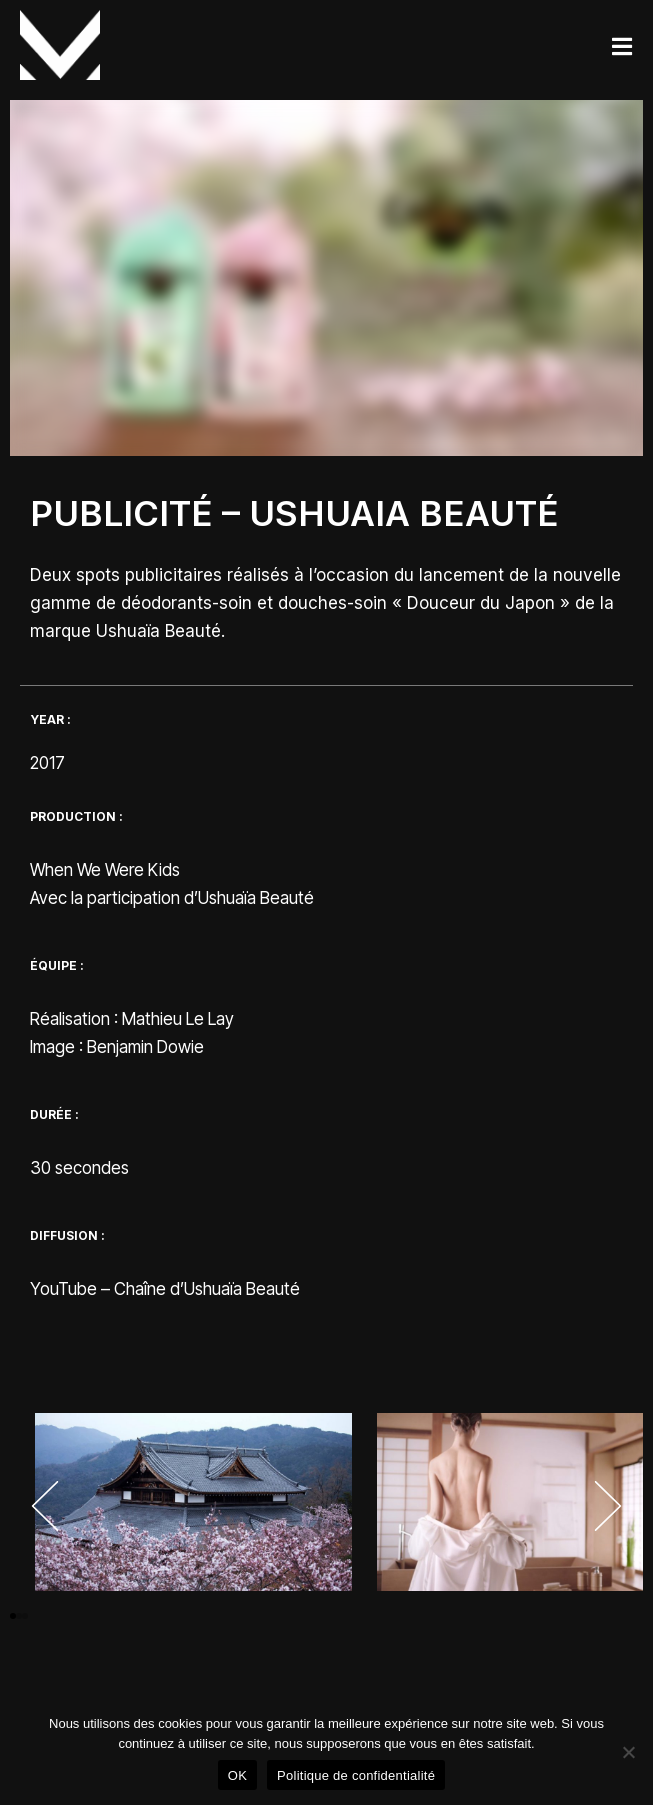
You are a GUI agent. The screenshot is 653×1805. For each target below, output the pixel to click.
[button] (45, 1506)
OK (237, 1775)
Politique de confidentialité (356, 1775)
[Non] (628, 1752)
